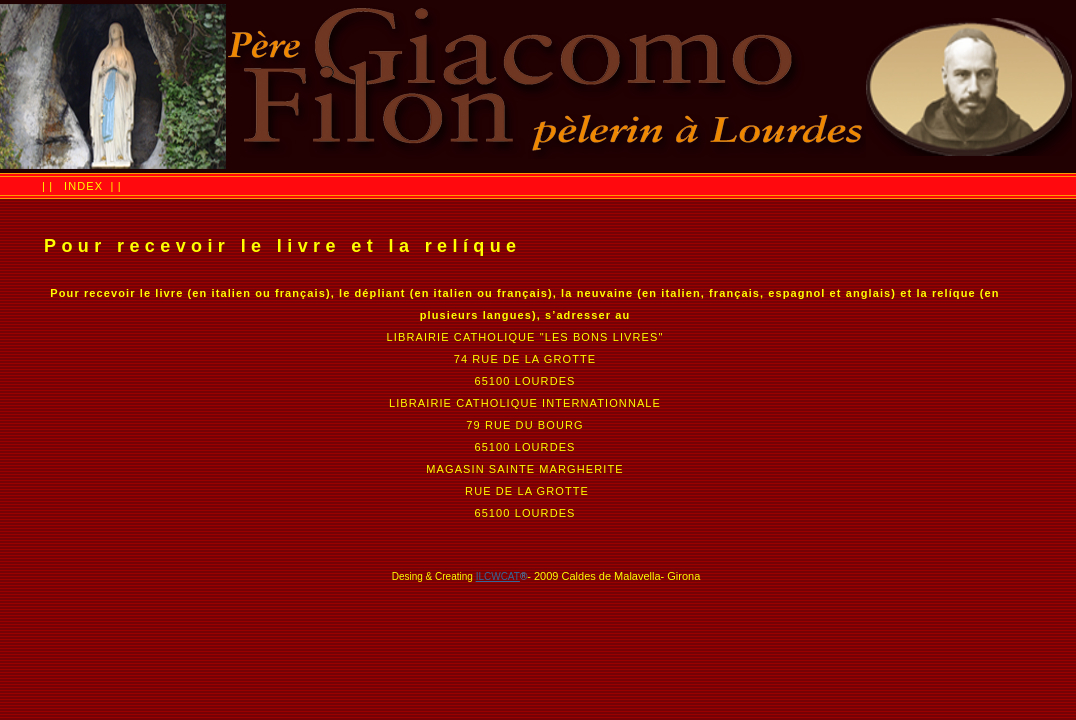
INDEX (83, 186)
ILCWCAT (498, 576)
